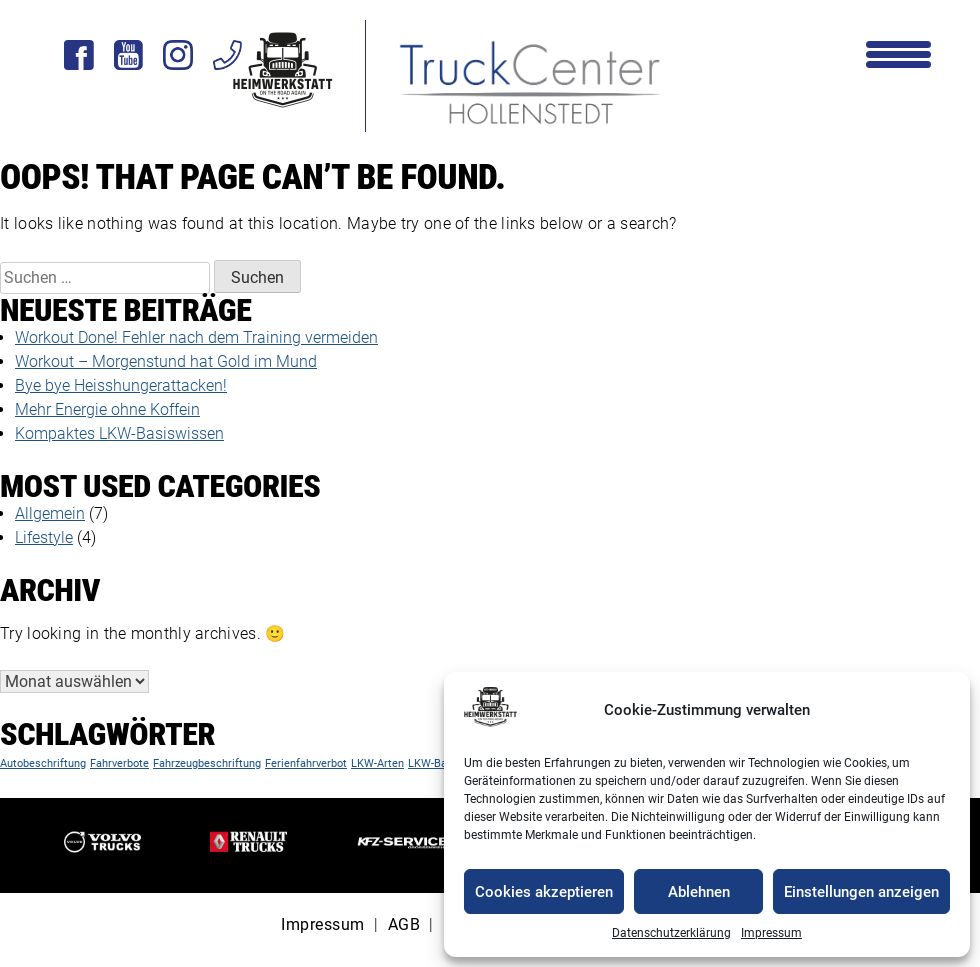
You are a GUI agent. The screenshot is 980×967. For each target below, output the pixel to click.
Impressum (771, 933)
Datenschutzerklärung (671, 933)
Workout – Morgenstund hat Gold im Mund (166, 361)
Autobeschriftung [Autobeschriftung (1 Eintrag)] (43, 763)
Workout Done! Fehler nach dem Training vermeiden (196, 337)
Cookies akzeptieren (544, 892)
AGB (404, 924)
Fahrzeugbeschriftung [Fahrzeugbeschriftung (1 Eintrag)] (207, 763)
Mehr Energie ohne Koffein (107, 409)
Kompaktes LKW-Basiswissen (119, 433)
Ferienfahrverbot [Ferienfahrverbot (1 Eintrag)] (306, 763)
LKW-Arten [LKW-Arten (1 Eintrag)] (377, 763)
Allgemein (50, 513)
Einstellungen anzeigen (861, 892)
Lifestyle (44, 537)
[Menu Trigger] (898, 52)
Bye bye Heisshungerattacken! (121, 385)
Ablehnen (699, 892)
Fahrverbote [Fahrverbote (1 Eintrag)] (119, 763)
